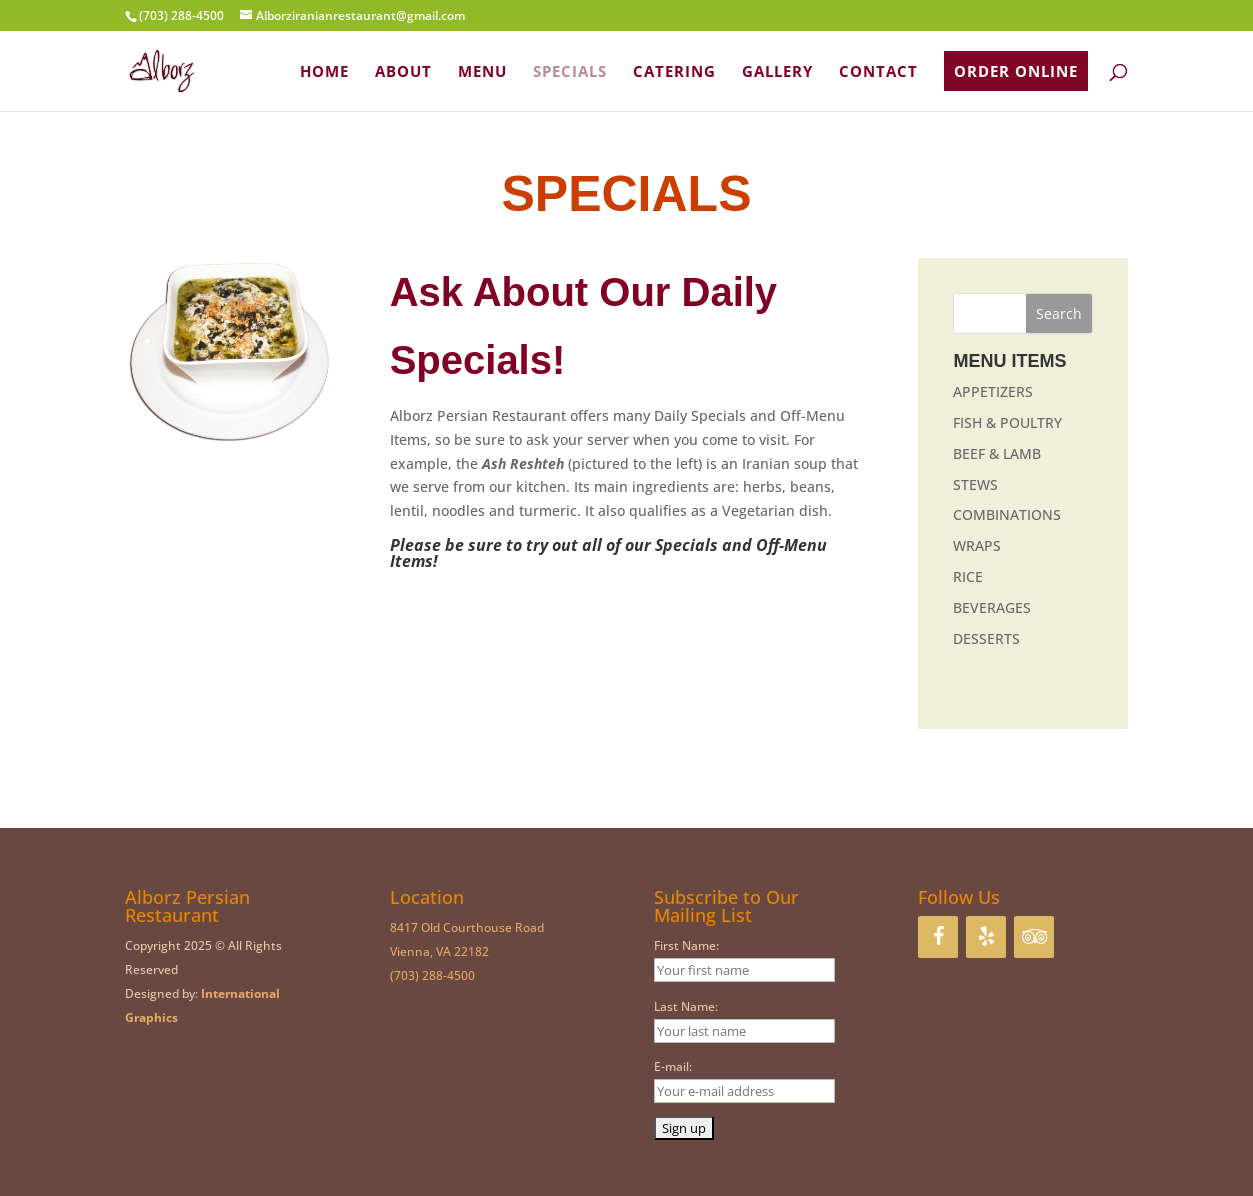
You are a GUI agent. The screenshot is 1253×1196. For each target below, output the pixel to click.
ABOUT (403, 72)
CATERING (674, 72)
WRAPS (977, 545)
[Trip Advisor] (1034, 937)
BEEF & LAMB (997, 453)
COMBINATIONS (1007, 514)
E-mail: (673, 1066)
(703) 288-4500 (432, 975)
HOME (324, 72)
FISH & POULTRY (1007, 422)
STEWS (975, 484)
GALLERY (777, 72)
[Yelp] (986, 937)
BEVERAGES (992, 607)
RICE (968, 576)
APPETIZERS (993, 391)
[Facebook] (938, 937)
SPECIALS (570, 72)
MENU (482, 72)
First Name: (686, 945)
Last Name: (686, 1006)
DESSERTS (986, 638)
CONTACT (878, 72)
